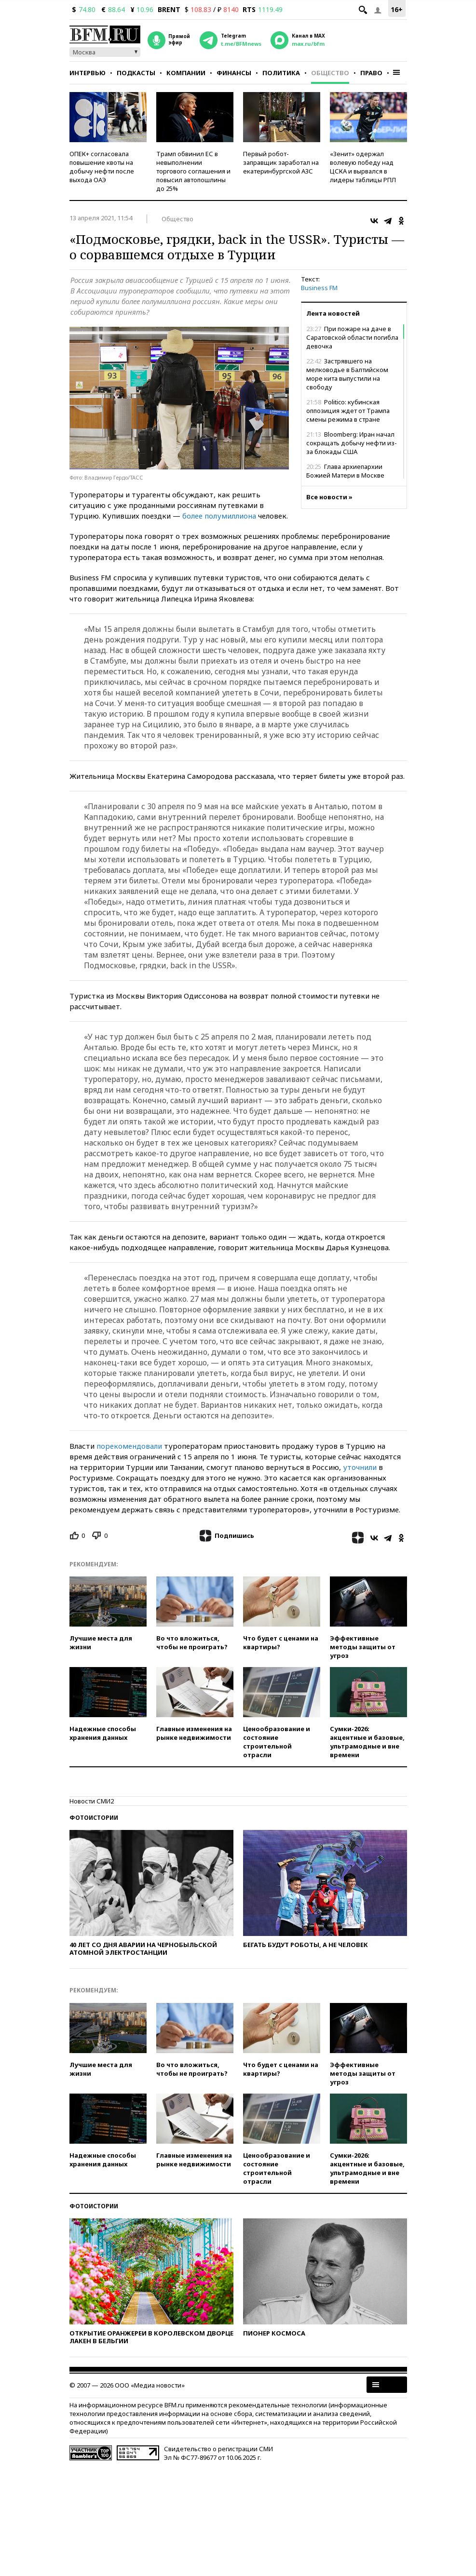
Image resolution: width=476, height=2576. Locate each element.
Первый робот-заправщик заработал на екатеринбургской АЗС (281, 162)
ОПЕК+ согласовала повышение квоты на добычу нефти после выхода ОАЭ (101, 166)
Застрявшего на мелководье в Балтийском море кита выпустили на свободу (347, 374)
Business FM (319, 287)
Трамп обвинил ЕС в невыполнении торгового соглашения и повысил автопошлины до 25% (193, 171)
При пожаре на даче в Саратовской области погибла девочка (352, 337)
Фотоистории (93, 1818)
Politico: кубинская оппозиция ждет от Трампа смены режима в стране (348, 411)
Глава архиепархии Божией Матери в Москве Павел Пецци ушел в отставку (352, 475)
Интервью (87, 72)
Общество (330, 72)
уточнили (360, 1467)
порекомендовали (129, 1446)
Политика (281, 72)
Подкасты (136, 72)
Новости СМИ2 (91, 1801)
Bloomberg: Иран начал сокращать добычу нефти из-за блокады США (351, 443)
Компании (185, 72)
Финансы (234, 72)
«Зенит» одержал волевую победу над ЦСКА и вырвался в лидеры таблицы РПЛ (363, 166)
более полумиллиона (219, 516)
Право (371, 72)
